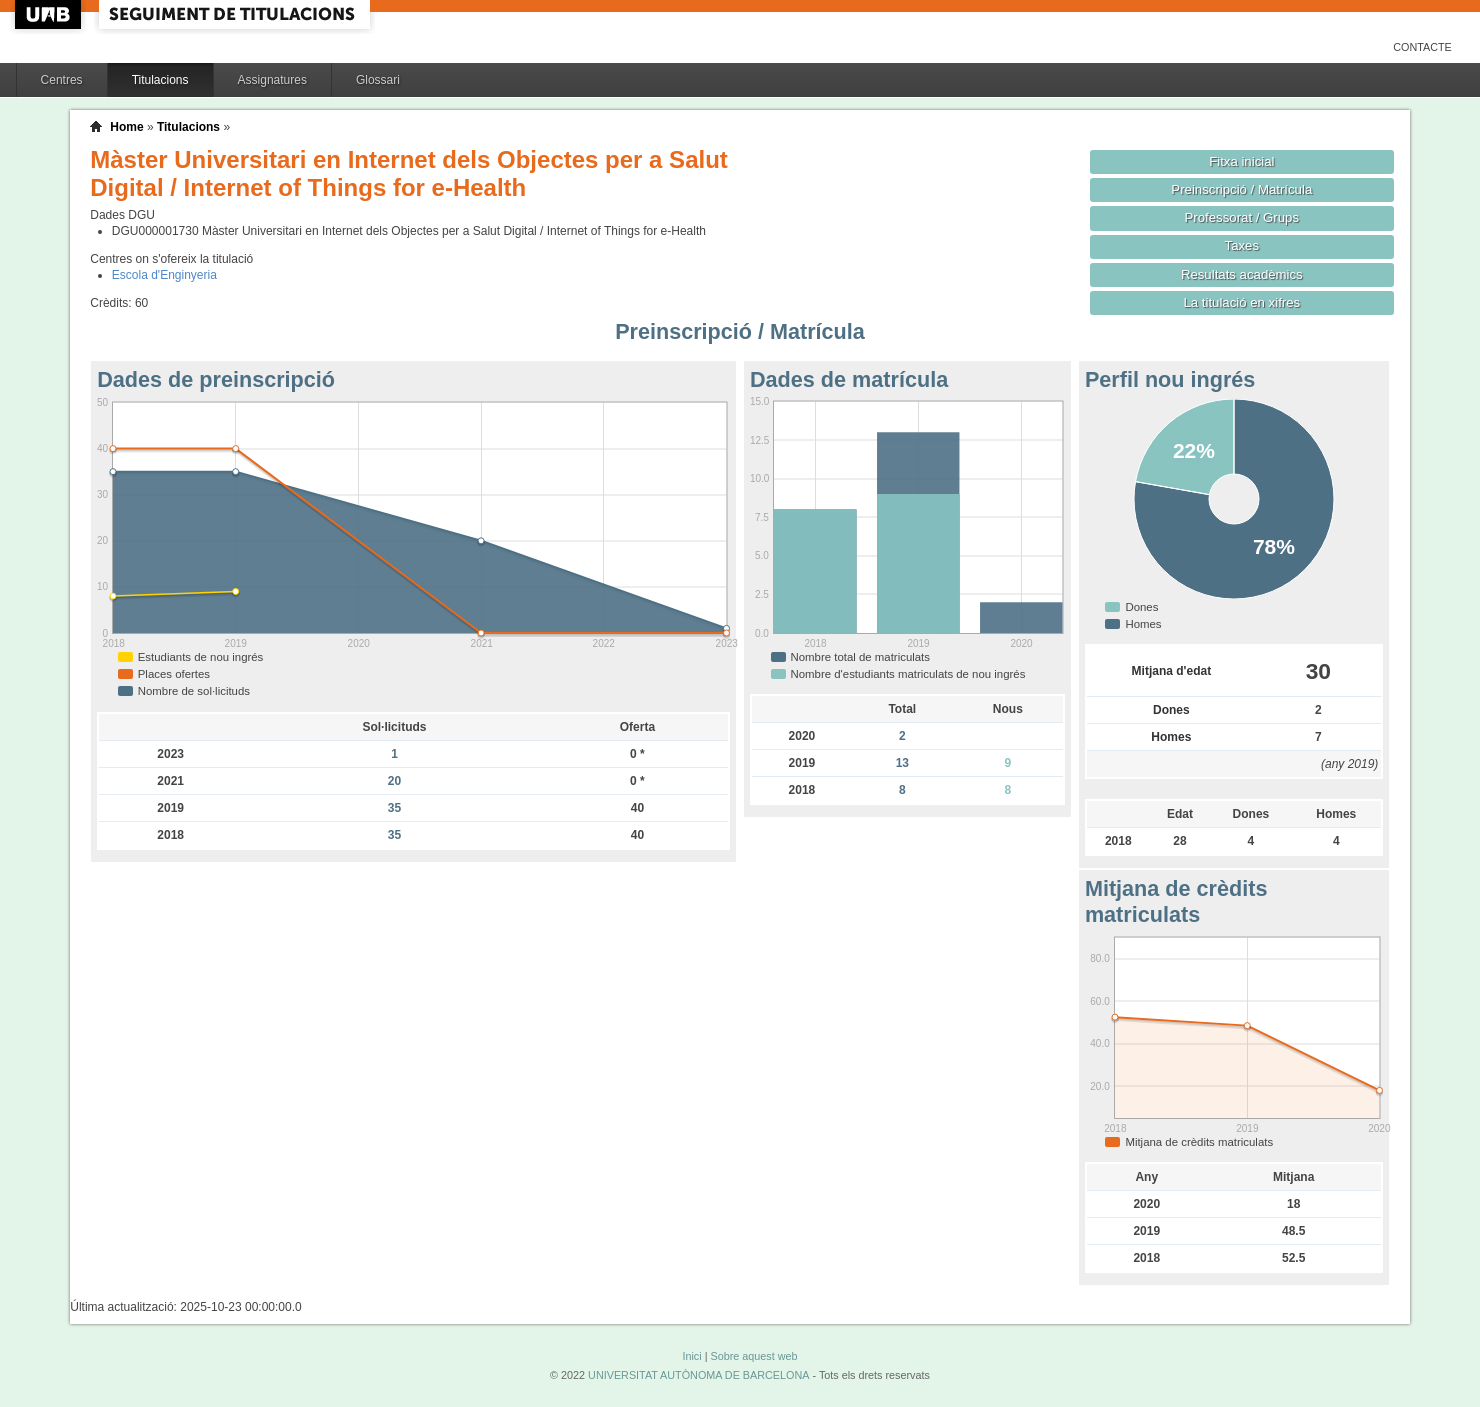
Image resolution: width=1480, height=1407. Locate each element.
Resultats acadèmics (1242, 274)
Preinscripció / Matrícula (1241, 189)
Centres (62, 80)
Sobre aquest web (753, 1356)
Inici (691, 1356)
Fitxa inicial (1241, 161)
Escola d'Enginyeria (164, 275)
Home (126, 127)
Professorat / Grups (1242, 217)
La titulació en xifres (1241, 302)
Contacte (1422, 47)
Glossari (378, 80)
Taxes (1242, 245)
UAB (50, 14)
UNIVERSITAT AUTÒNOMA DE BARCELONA (698, 1375)
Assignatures (272, 80)
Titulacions (160, 80)
